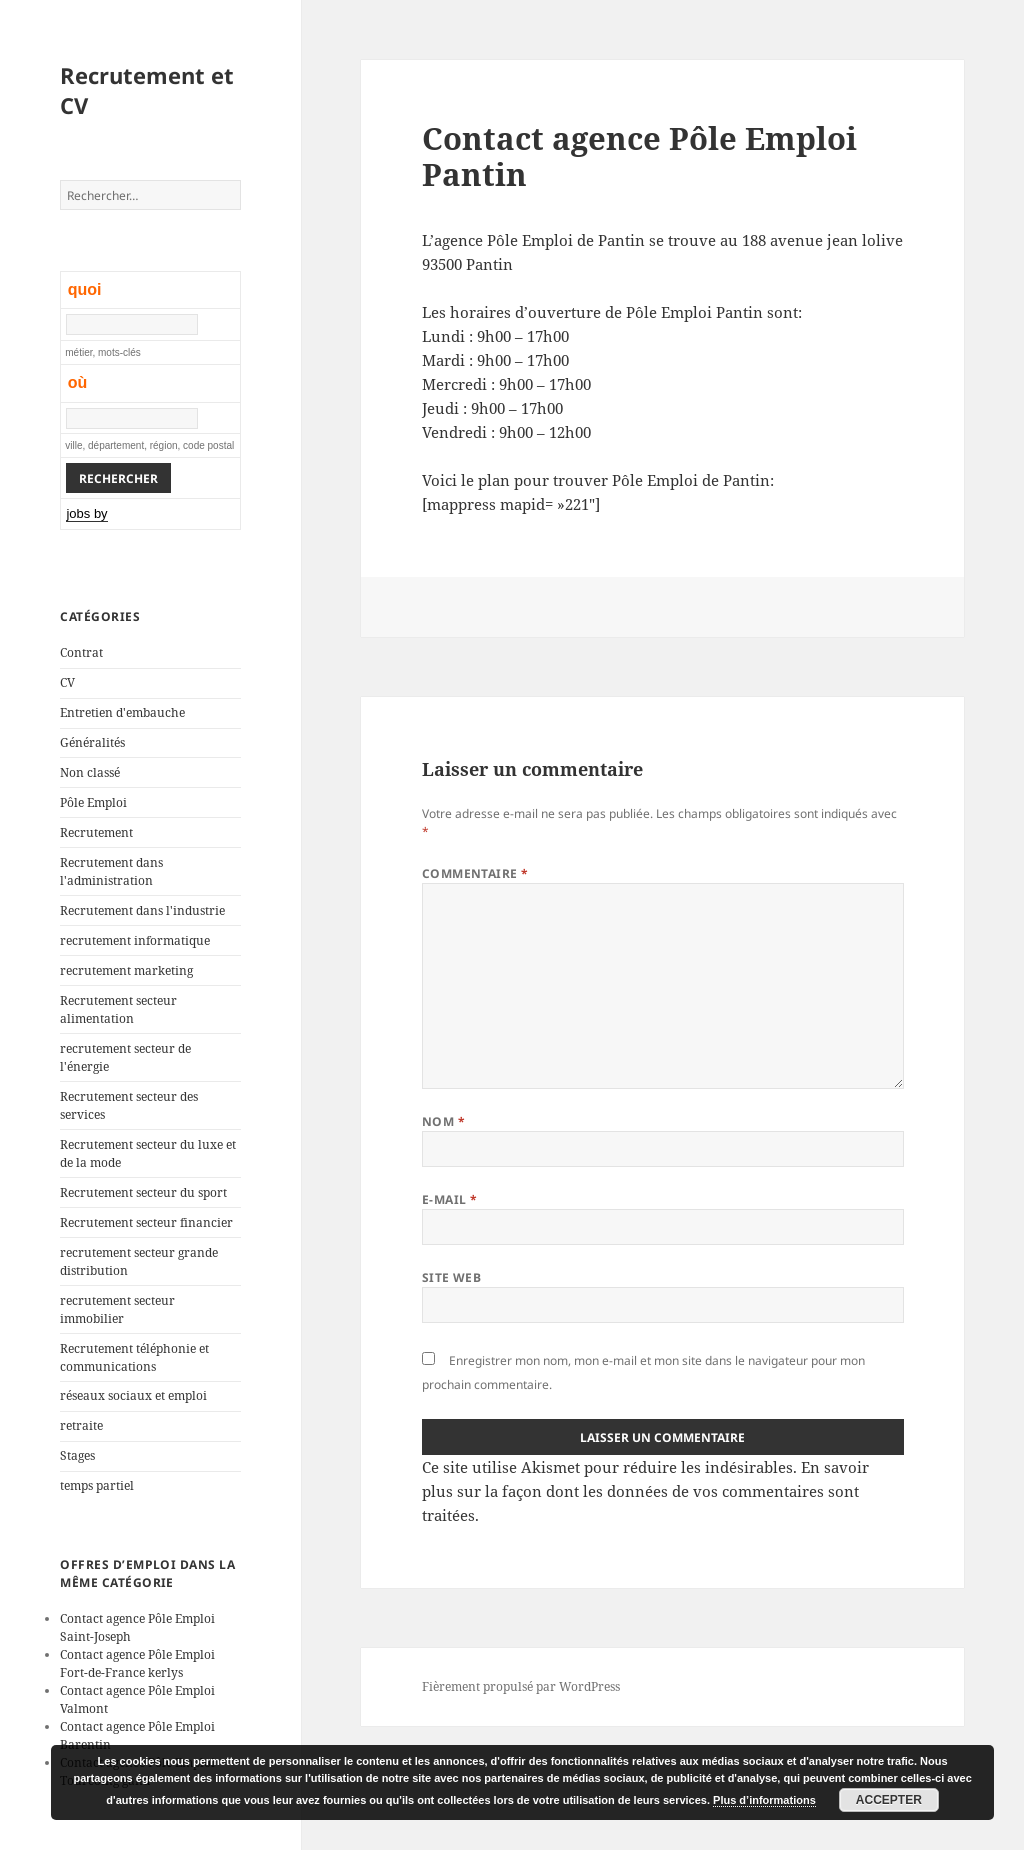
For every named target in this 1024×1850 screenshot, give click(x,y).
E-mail (450, 1199)
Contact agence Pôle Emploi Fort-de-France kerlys (137, 1663)
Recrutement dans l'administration (111, 871)
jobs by (86, 513)
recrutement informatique (135, 940)
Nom (443, 1121)
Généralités (92, 742)
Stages (77, 1455)
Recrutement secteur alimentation (118, 1009)
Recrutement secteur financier (146, 1222)
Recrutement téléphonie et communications (134, 1357)
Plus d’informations (764, 1800)
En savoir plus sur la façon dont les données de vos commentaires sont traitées (645, 1491)
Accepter (889, 1800)
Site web (452, 1277)
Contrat (81, 652)
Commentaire (475, 873)
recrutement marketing (126, 970)
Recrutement (96, 832)
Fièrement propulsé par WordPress (521, 1686)
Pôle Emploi (93, 802)
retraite (81, 1425)
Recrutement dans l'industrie (142, 910)
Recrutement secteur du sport (143, 1192)
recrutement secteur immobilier (117, 1309)
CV (67, 682)
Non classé (90, 772)
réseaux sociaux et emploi (133, 1395)
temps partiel (97, 1485)
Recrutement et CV (147, 90)
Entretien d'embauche (122, 712)
